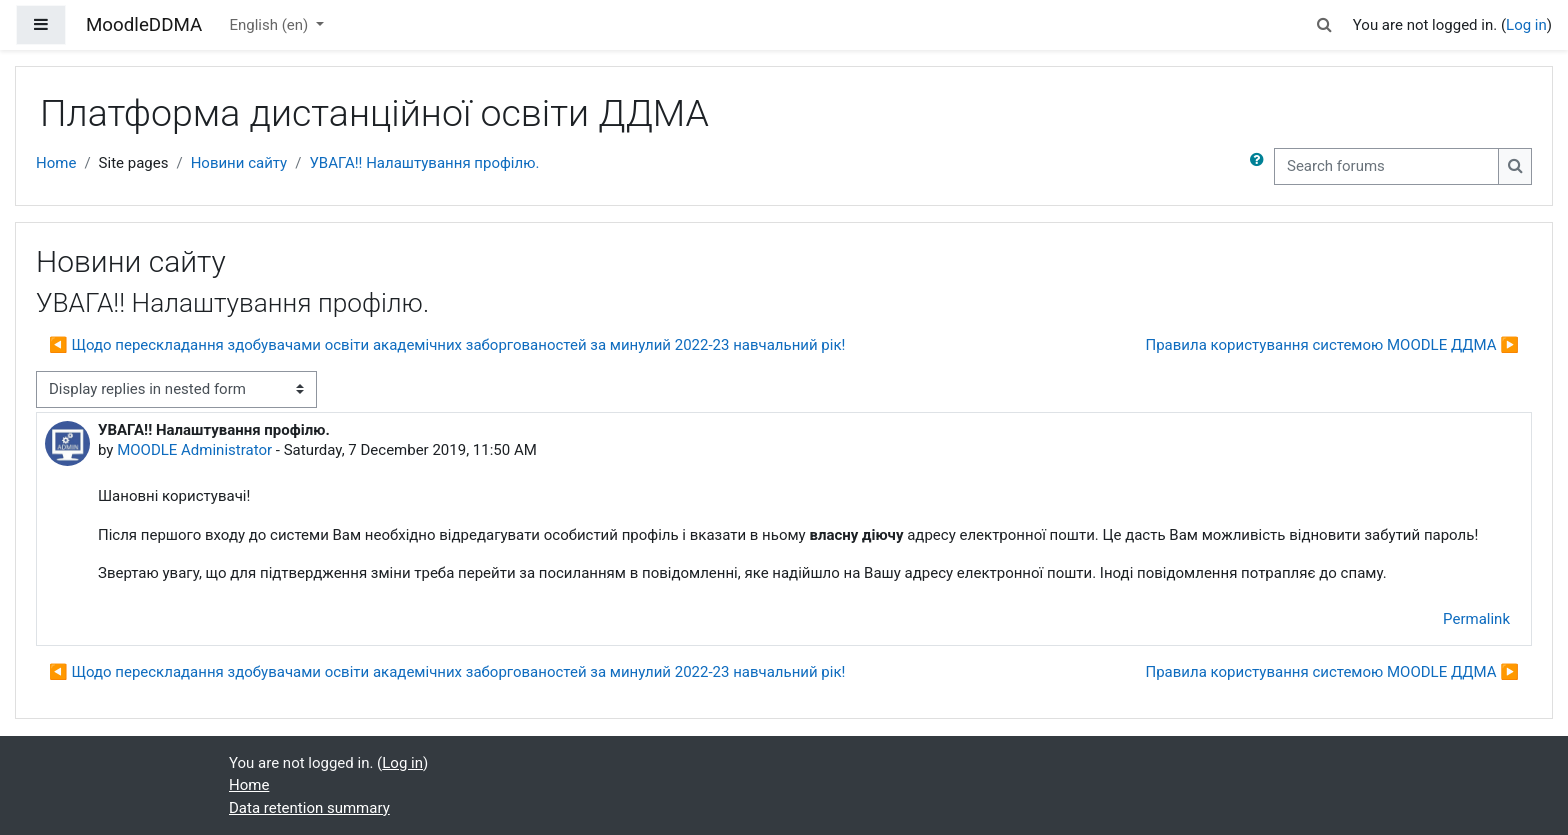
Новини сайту (239, 163)
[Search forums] (1386, 166)
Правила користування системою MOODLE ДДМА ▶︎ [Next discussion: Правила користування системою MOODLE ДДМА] (1333, 345)
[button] (1325, 25)
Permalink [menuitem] (1476, 619)
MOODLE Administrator (194, 450)
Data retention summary (309, 808)
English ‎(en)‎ (270, 25)
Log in (1526, 25)
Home (56, 163)
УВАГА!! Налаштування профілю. (424, 163)
